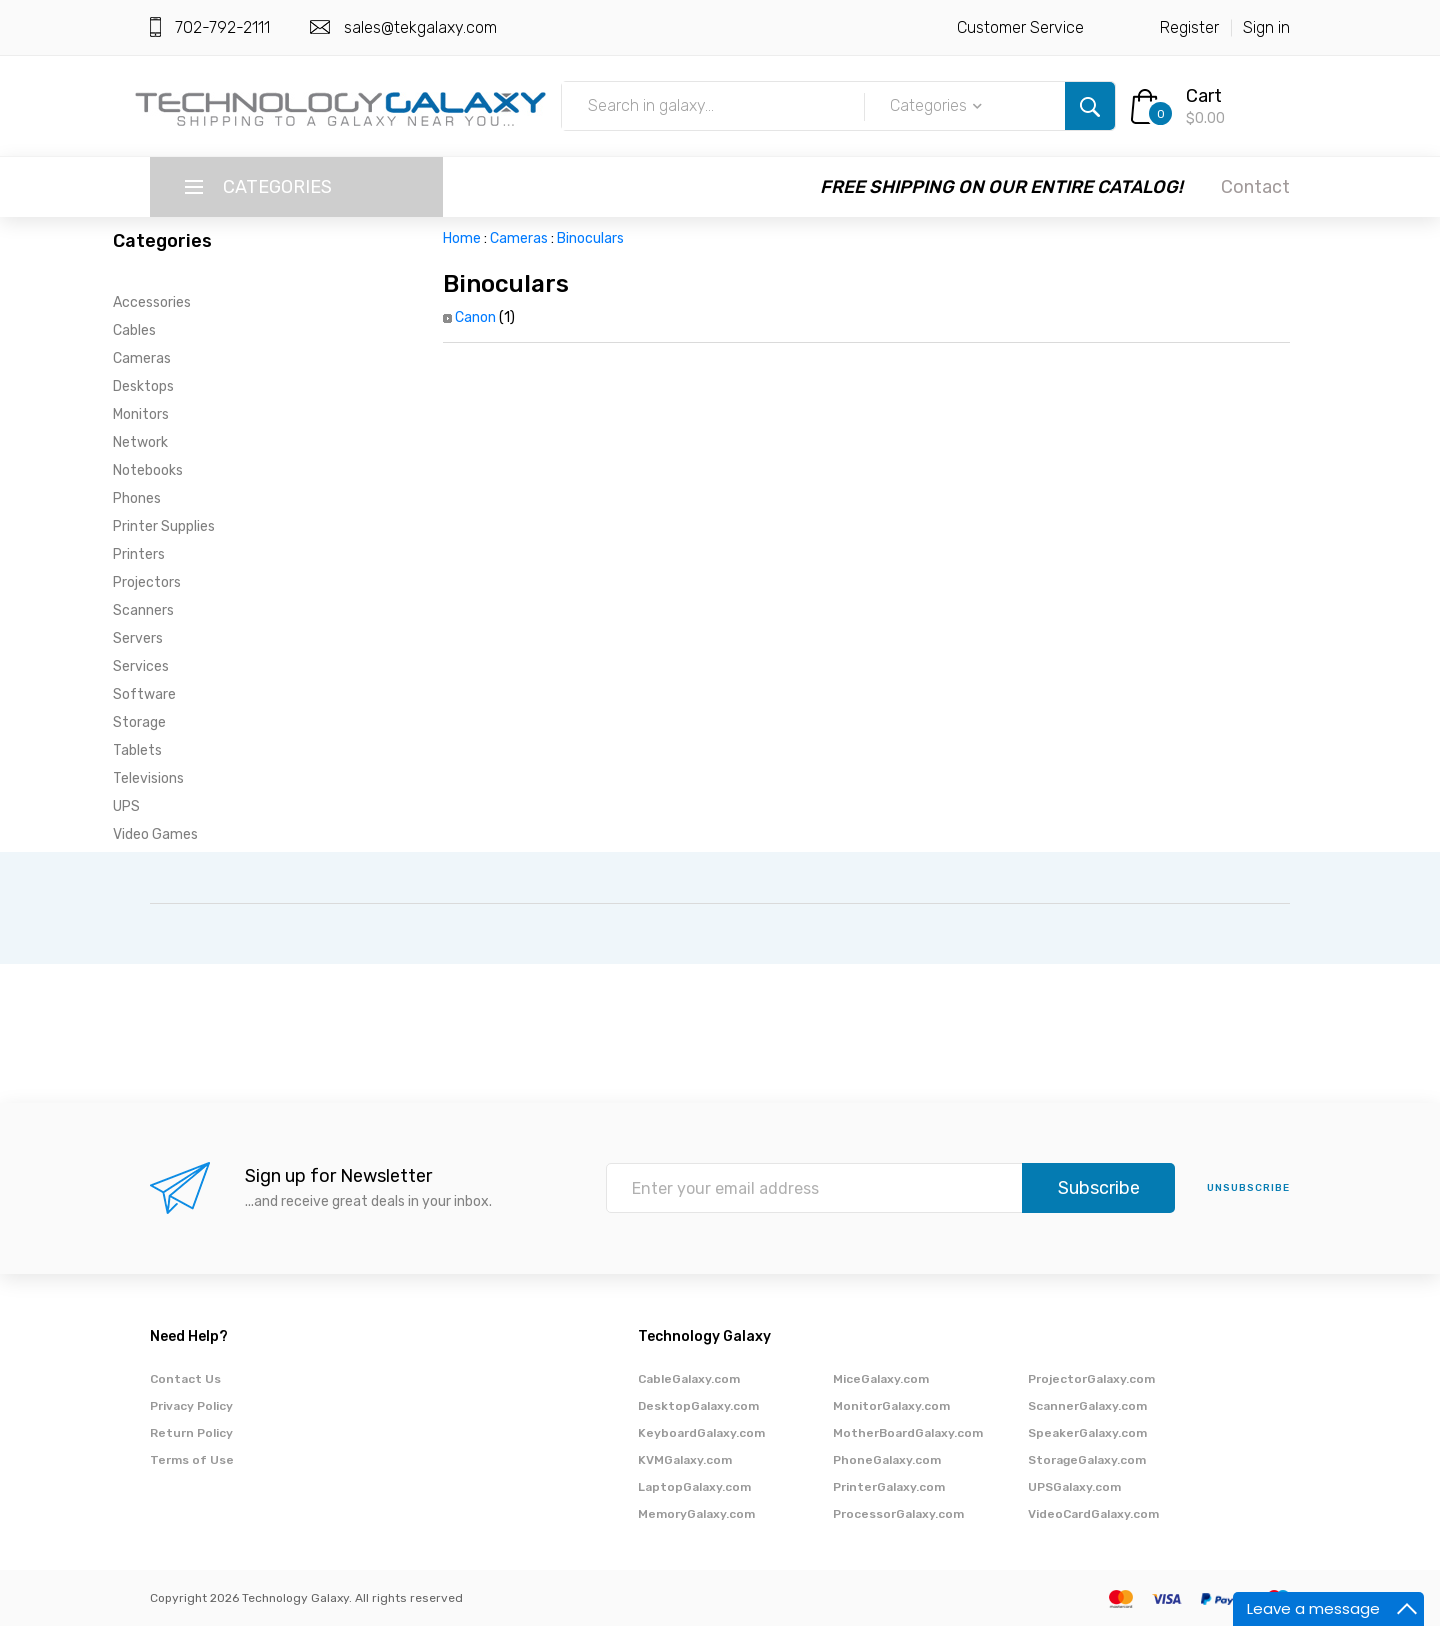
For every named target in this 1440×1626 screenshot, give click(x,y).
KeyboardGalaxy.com (701, 1433)
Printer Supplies (164, 526)
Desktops (143, 386)
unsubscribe (1248, 1188)
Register (1189, 27)
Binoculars (590, 238)
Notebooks (148, 470)
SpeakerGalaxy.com (1087, 1433)
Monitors (141, 414)
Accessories (152, 302)
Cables (134, 330)
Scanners (143, 610)
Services (141, 666)
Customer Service (1020, 27)
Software (144, 694)
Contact (1255, 187)
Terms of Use (192, 1460)
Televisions (148, 778)
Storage (139, 722)
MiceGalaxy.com (881, 1379)
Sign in (1266, 27)
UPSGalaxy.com (1074, 1487)
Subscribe (1099, 1188)
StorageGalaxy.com (1087, 1460)
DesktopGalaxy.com (698, 1406)
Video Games (155, 834)
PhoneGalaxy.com (887, 1460)
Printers (139, 554)
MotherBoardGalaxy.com (908, 1433)
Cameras (142, 358)
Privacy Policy (191, 1406)
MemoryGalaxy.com (696, 1514)
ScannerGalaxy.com (1087, 1406)
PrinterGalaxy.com (889, 1487)
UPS (126, 806)
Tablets (137, 750)
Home (462, 238)
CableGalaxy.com (689, 1379)
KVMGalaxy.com (685, 1460)
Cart (1204, 96)
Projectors (147, 582)
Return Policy (191, 1433)
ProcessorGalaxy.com (898, 1514)
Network (140, 442)
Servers (138, 638)
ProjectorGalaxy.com (1091, 1379)
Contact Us (185, 1379)
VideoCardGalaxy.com (1093, 1514)
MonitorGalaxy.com (891, 1406)
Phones (137, 498)
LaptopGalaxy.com (694, 1487)
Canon (475, 317)
